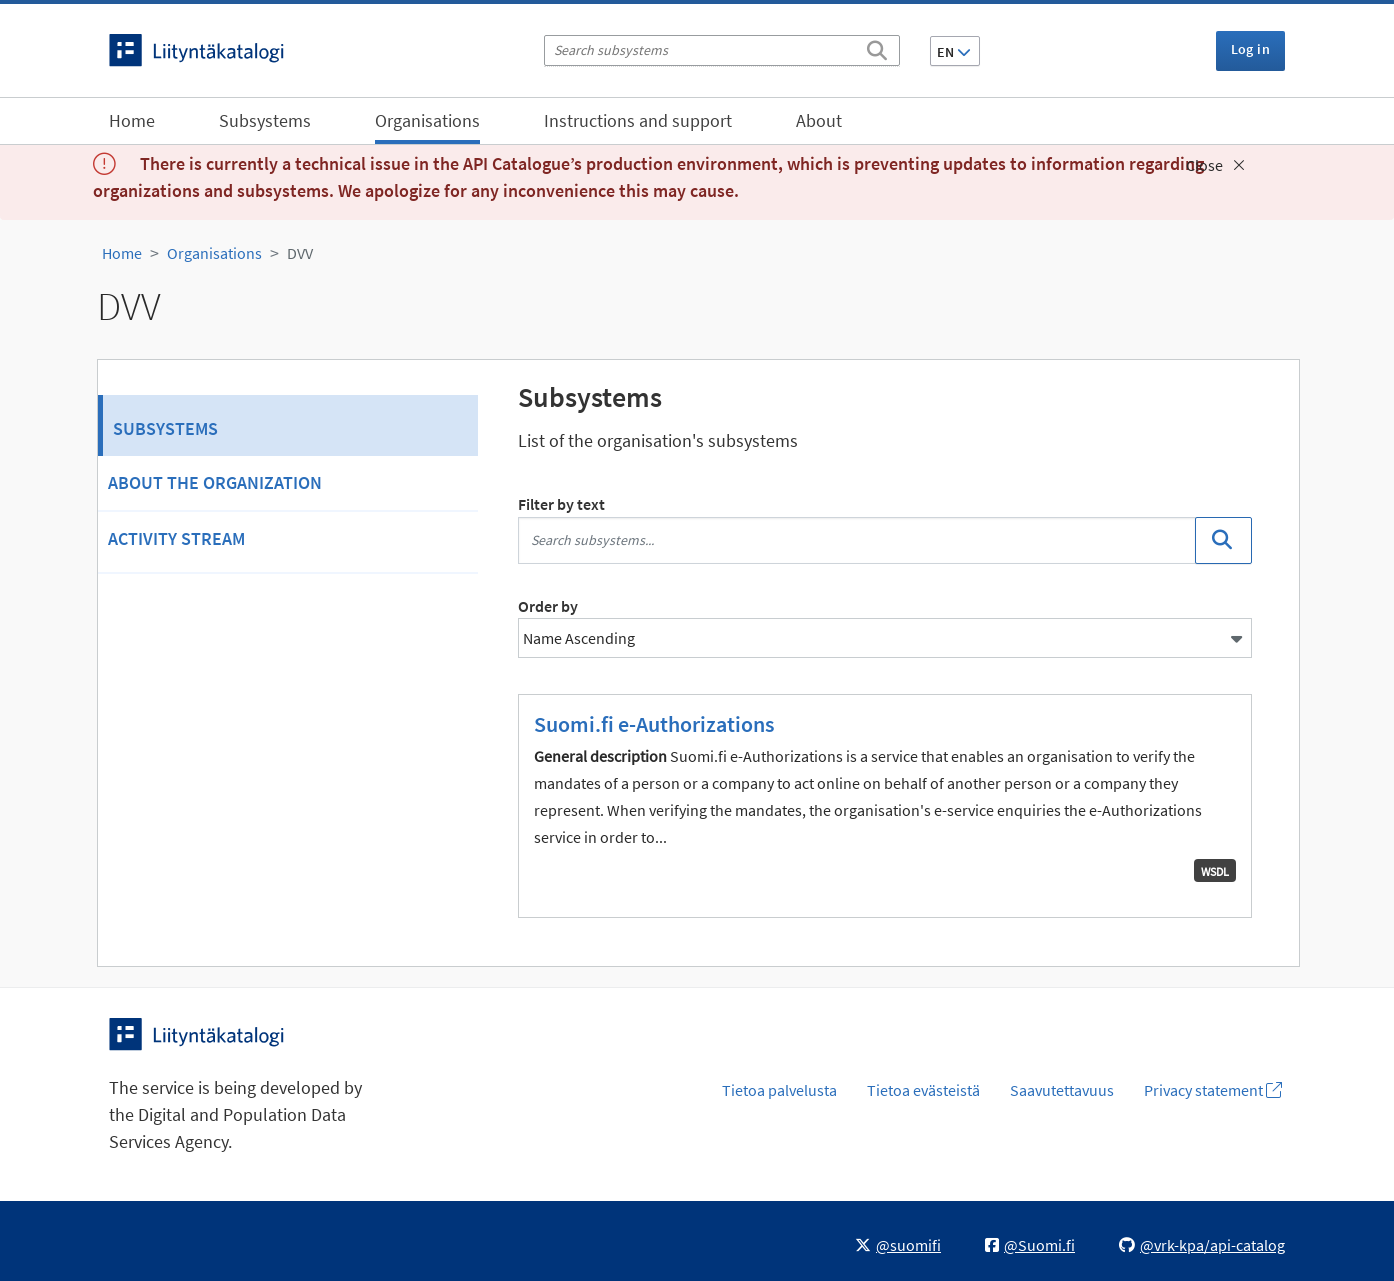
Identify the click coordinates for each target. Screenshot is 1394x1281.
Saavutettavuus (1062, 1090)
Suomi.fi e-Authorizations (654, 724)
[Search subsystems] (722, 50)
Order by (548, 606)
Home (132, 120)
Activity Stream (176, 538)
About (819, 120)
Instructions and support (638, 120)
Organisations (427, 120)
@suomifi (898, 1245)
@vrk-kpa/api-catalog (1202, 1245)
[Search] (877, 47)
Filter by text (561, 504)
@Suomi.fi (1030, 1245)
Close (1215, 165)
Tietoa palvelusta (779, 1090)
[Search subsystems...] (857, 540)
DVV (300, 253)
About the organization (215, 482)
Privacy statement (1213, 1090)
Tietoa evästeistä (923, 1090)
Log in (1250, 49)
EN (954, 52)
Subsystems (265, 120)
